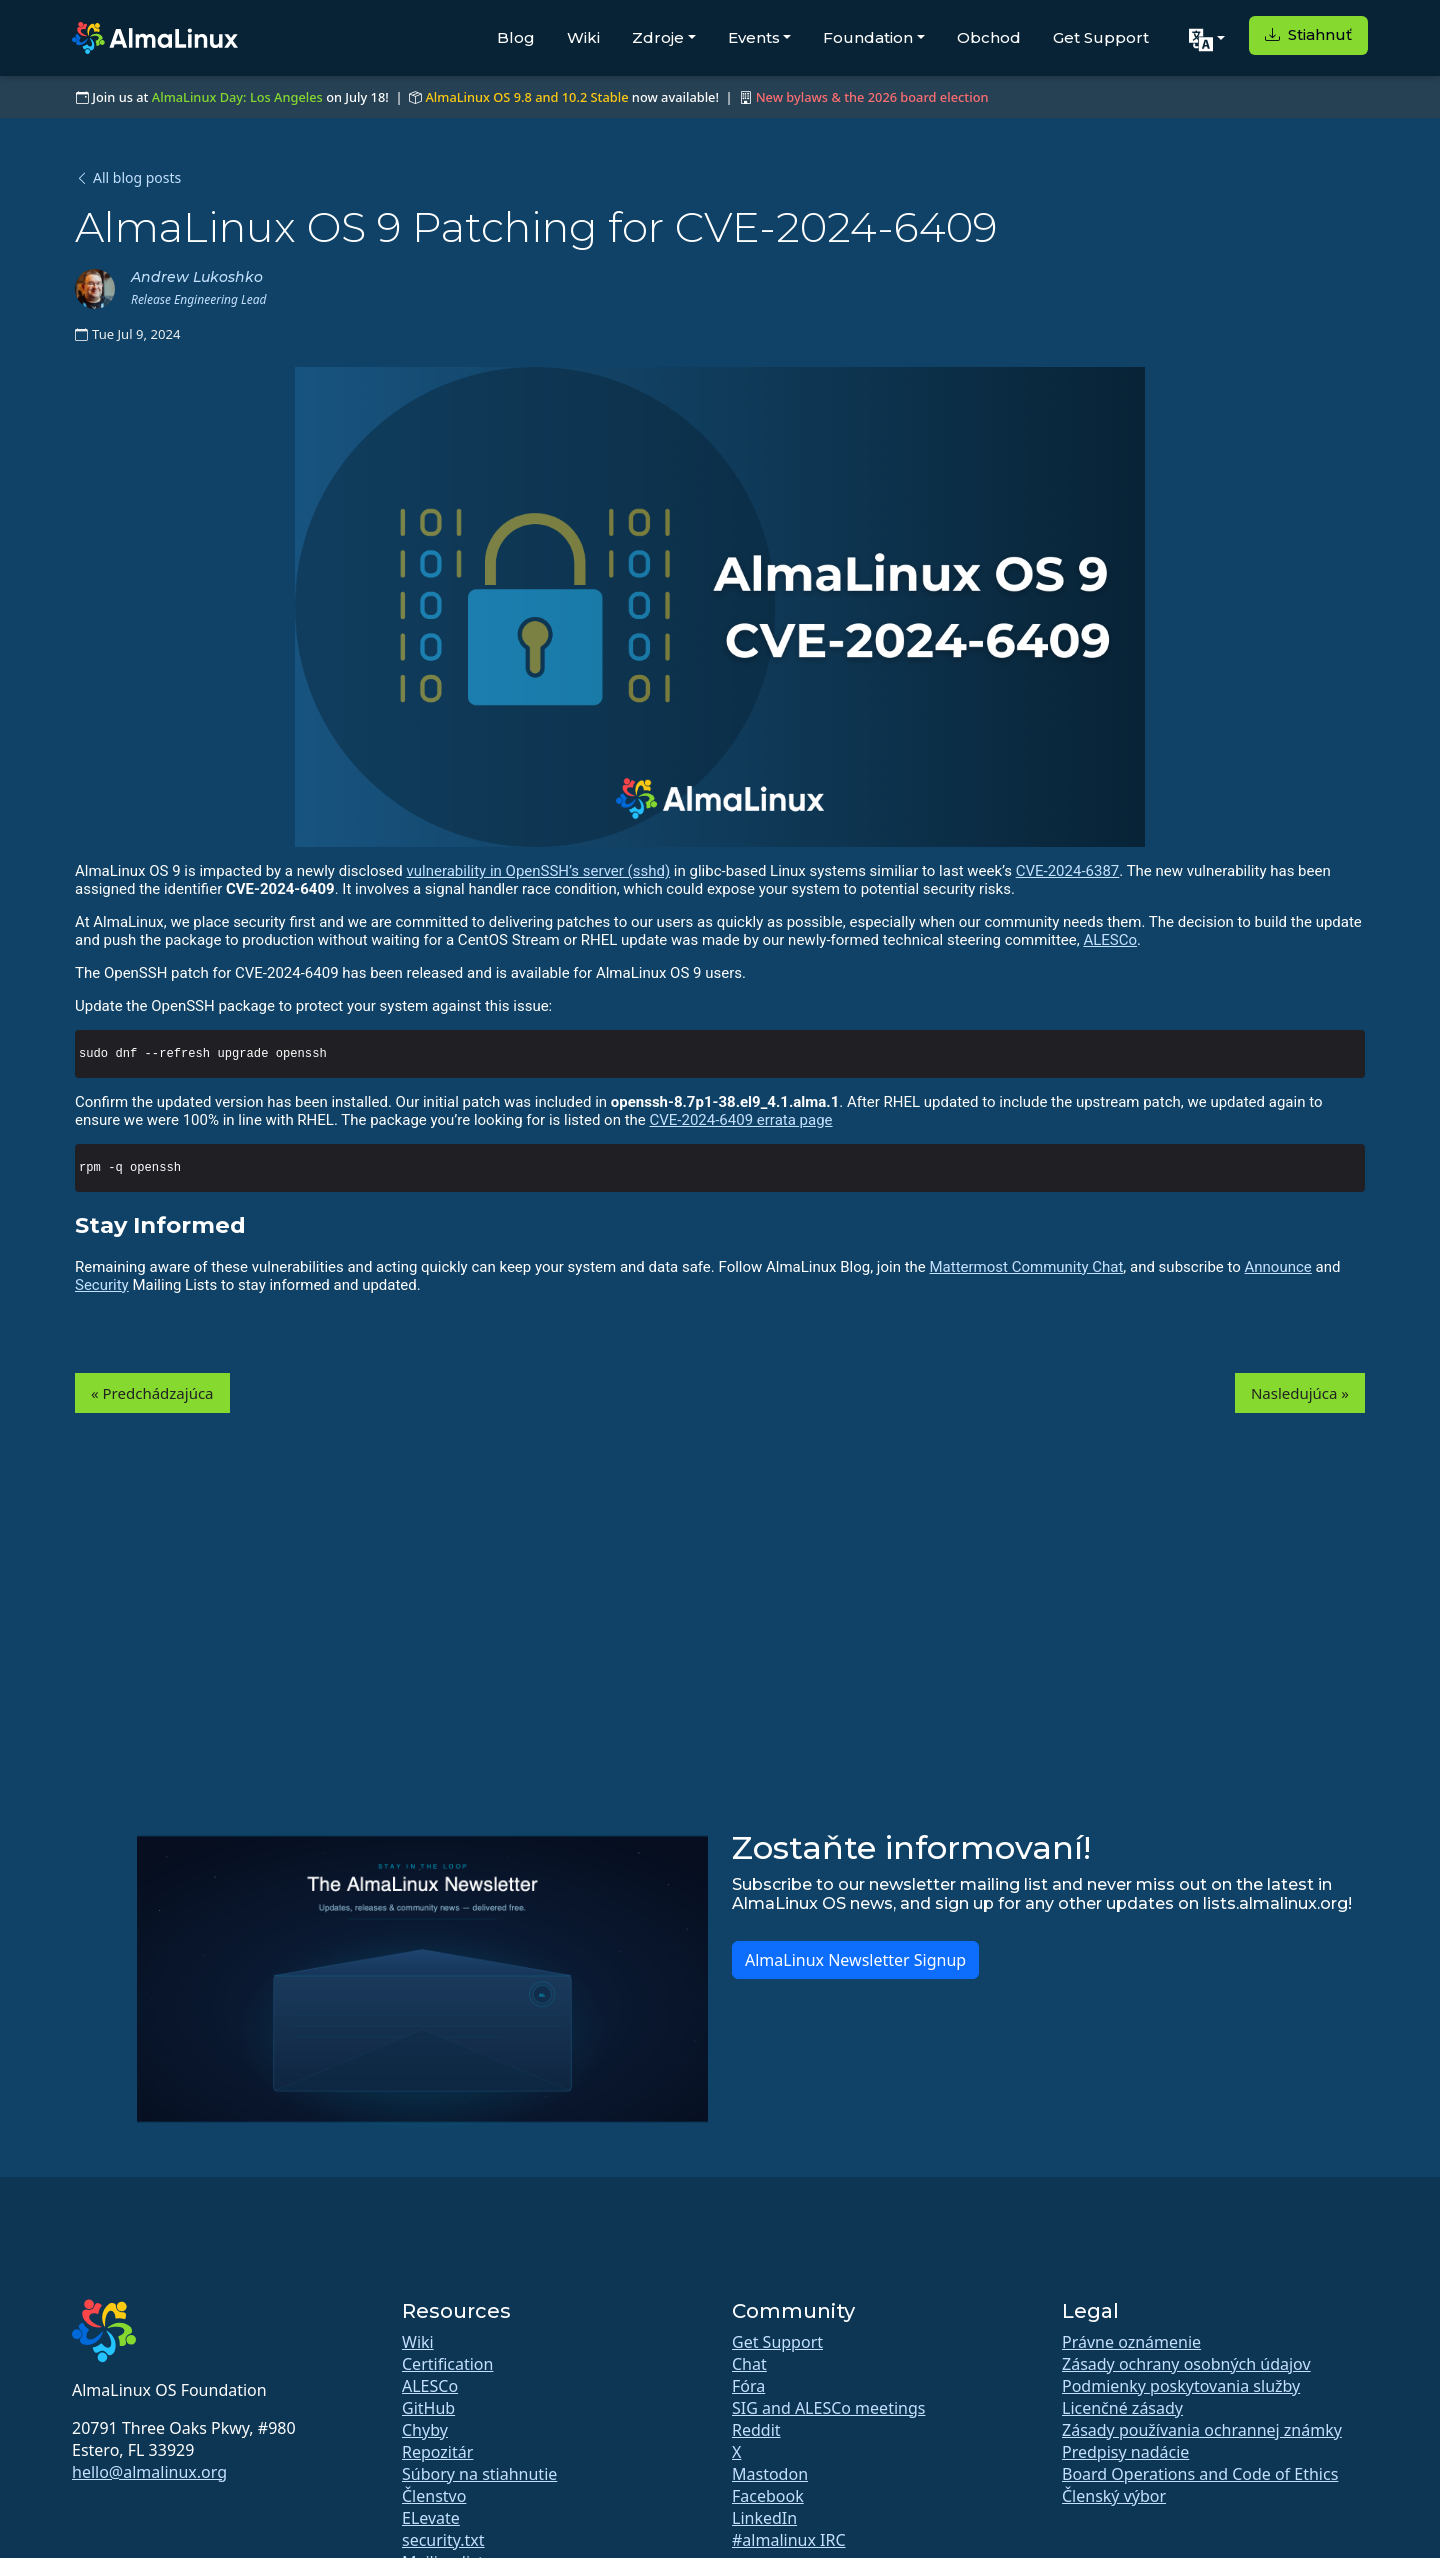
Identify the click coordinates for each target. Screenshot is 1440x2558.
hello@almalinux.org (149, 2472)
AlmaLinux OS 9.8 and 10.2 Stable (526, 97)
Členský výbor (1114, 2496)
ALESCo (1110, 940)
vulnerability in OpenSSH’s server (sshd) (538, 871)
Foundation (868, 37)
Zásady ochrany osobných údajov (1186, 2364)
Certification (447, 2364)
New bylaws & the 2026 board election (872, 97)
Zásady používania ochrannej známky (1202, 2430)
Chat (749, 2364)
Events (754, 37)
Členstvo (434, 2496)
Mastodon (770, 2474)
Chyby (425, 2430)
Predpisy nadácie (1125, 2452)
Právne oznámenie (1131, 2342)
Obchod (989, 37)
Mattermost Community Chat (1027, 1267)
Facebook (768, 2496)
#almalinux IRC (789, 2540)
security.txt (443, 2540)
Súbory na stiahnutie (479, 2474)
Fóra (748, 2386)
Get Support (1101, 37)
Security (102, 1285)
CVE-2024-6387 (1068, 871)
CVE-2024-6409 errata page (741, 1120)
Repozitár (437, 2452)
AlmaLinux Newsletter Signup (855, 1960)
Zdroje (658, 37)
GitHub (428, 2408)
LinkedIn (764, 2518)
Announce (1278, 1267)
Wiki (583, 37)
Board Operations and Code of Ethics (1200, 2474)
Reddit (756, 2430)
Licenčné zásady (1122, 2408)
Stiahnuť (1308, 34)
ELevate (431, 2518)
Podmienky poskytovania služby (1181, 2386)
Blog (516, 37)
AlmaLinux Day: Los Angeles (237, 97)
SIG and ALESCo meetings (828, 2408)
